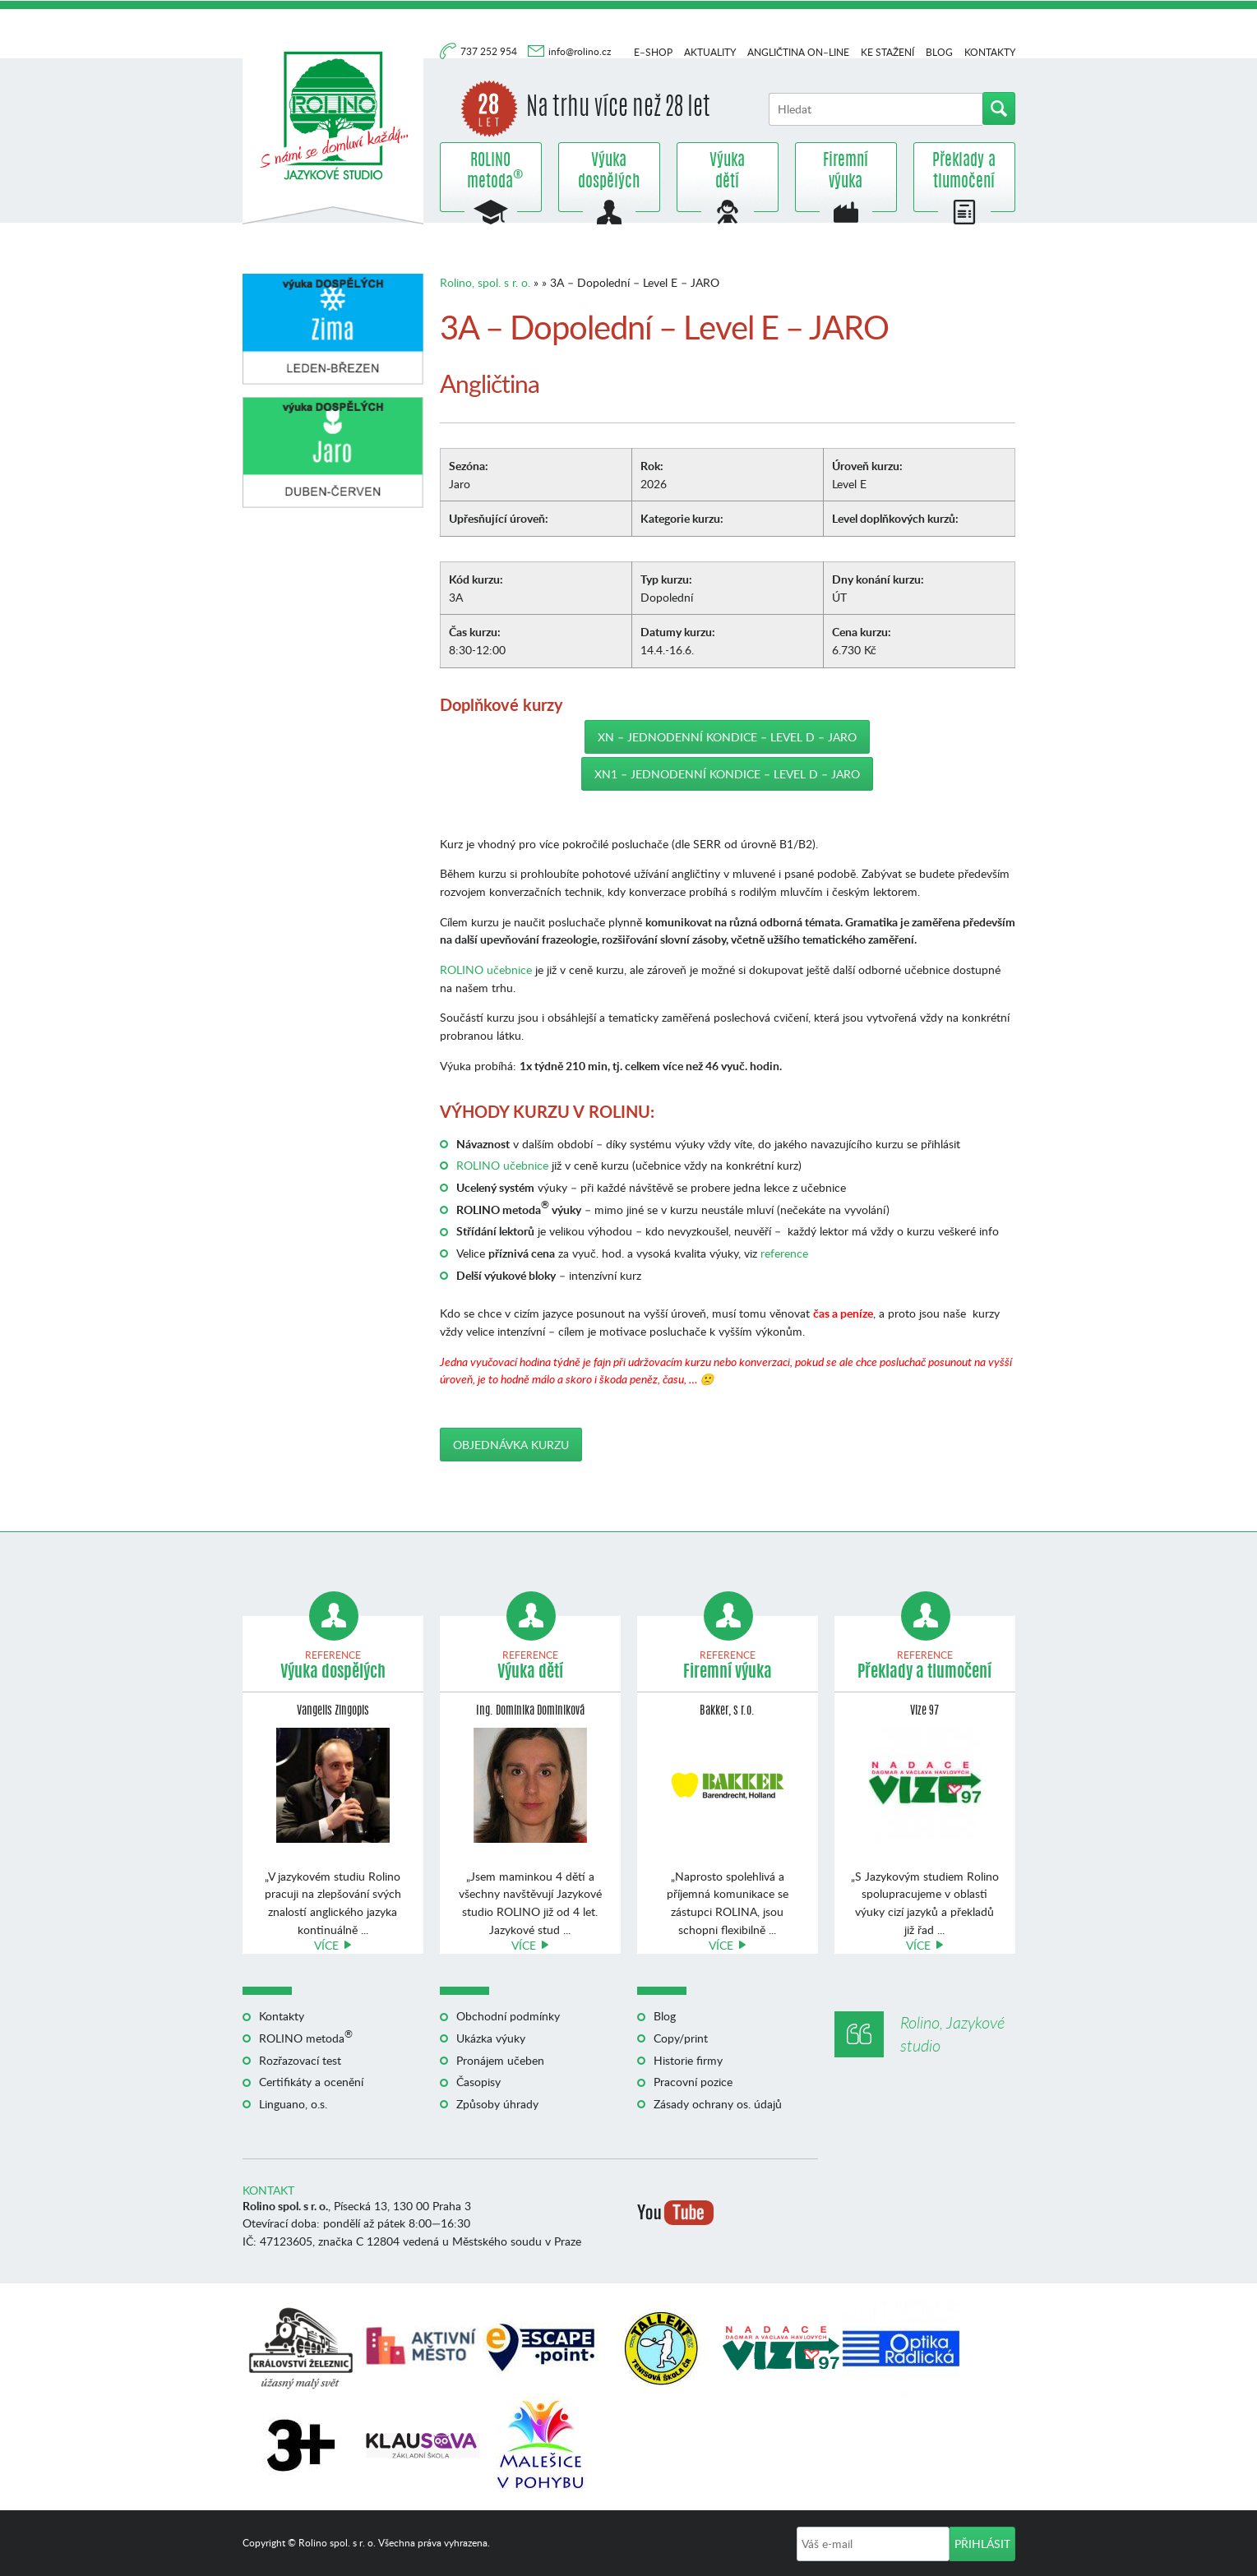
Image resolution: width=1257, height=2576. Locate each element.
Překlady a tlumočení (964, 172)
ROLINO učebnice (486, 969)
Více (326, 1945)
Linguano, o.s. (293, 2104)
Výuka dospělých (609, 172)
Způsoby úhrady (497, 2104)
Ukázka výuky (490, 2038)
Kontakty (989, 52)
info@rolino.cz (579, 51)
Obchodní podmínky (508, 2016)
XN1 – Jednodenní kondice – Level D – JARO (727, 774)
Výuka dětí (727, 172)
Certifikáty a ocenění (311, 2081)
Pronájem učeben (500, 2060)
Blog (939, 52)
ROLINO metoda (491, 172)
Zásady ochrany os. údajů (718, 2104)
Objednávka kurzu (511, 1444)
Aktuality (710, 52)
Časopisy (478, 2081)
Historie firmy (688, 2060)
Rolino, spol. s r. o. (485, 282)
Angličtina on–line (798, 52)
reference (784, 1253)
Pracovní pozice (693, 2081)
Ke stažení (887, 52)
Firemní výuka (845, 172)
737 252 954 (490, 51)
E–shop (653, 52)
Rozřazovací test (300, 2060)
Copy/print (681, 2038)
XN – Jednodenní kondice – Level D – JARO (727, 737)
